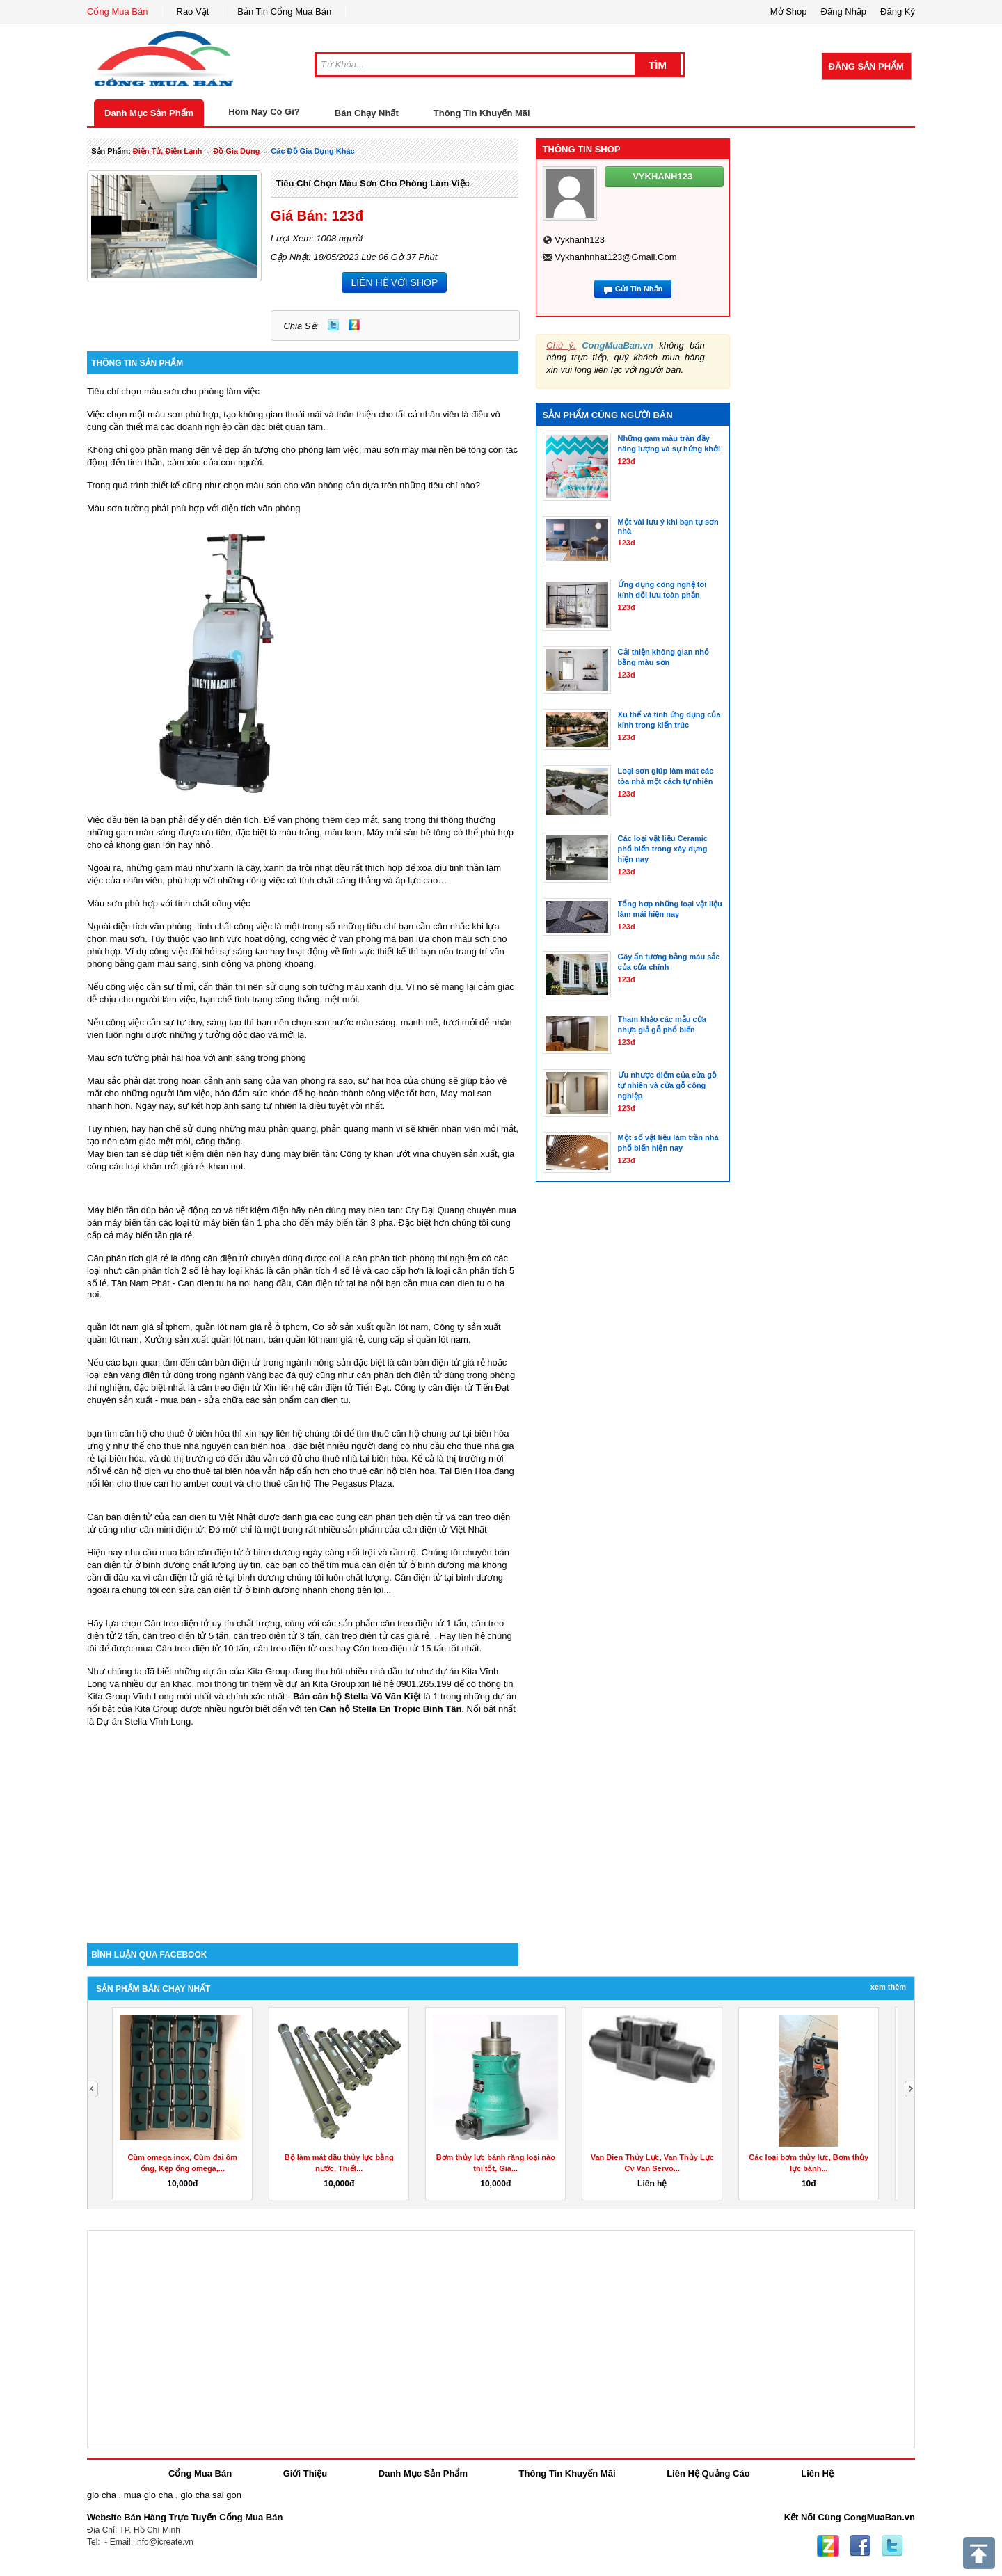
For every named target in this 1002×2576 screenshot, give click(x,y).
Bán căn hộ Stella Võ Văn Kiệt (357, 1696)
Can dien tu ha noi (214, 1283)
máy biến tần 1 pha (241, 1222)
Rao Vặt (193, 11)
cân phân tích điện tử (398, 1375)
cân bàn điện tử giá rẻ (440, 1362)
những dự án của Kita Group (232, 1671)
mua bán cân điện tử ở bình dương (229, 1552)
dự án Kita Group (321, 1684)
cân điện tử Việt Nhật (444, 1529)
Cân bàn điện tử (119, 1517)
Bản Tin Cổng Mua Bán (284, 11)
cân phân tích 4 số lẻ (318, 1270)
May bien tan (112, 1154)
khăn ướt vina (401, 1154)
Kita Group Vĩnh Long (130, 1696)
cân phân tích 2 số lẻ (168, 1270)
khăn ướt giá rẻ (172, 1166)
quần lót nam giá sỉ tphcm (138, 1327)
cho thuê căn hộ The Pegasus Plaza (319, 1483)
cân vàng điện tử (137, 1375)
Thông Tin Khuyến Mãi (482, 113)
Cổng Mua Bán (117, 11)
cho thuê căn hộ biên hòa (384, 1471)
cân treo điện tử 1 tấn (423, 1623)
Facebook (860, 2546)
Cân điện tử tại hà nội (339, 1283)
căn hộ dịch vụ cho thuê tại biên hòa (187, 1471)
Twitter (333, 324)
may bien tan (374, 1210)
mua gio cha (148, 2495)
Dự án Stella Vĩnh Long (144, 1721)
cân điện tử (330, 1387)
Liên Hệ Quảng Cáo (708, 2473)
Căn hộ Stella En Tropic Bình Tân (390, 1709)
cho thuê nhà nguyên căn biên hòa (216, 1446)
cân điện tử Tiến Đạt (468, 1387)
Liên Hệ (817, 2473)
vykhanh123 (580, 239)
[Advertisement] (302, 1824)
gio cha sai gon (210, 2495)
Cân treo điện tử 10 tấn (201, 1648)
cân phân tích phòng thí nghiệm (416, 1258)
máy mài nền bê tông (443, 450)
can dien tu (326, 1400)
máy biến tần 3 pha (355, 1222)
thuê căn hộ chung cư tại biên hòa (440, 1433)
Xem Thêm (888, 1987)
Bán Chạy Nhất (367, 113)
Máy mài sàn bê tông (409, 832)
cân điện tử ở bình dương (413, 1565)
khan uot (226, 1166)
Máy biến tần (112, 1210)
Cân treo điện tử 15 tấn (399, 1648)
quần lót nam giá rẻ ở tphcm (251, 1327)
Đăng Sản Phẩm (866, 66)
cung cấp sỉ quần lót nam (418, 1339)
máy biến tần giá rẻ (154, 1235)
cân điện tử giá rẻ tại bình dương (218, 1577)
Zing (354, 324)
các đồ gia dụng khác (312, 151)
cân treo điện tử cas (364, 1636)
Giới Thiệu (305, 2473)
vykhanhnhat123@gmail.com (615, 257)
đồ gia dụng (236, 151)
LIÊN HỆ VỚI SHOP (394, 282)
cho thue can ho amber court (174, 1483)
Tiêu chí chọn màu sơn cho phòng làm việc (373, 183)
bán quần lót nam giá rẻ (315, 1339)
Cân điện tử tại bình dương (449, 1577)
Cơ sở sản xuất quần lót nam (370, 1327)
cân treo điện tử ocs (293, 1648)
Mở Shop (788, 11)
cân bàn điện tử (229, 1362)
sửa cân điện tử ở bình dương (239, 1590)
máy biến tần (309, 1154)
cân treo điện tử (229, 1387)
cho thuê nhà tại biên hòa (355, 1458)
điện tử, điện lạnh (167, 151)
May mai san (466, 1093)
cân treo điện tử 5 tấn (185, 1636)
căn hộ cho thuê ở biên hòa (175, 1433)
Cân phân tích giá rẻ (127, 1258)
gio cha (101, 2495)
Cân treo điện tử (176, 1623)
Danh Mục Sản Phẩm (148, 113)
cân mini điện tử (171, 1529)
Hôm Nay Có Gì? (264, 111)
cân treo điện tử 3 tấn (276, 1636)
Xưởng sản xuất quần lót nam (203, 1339)
